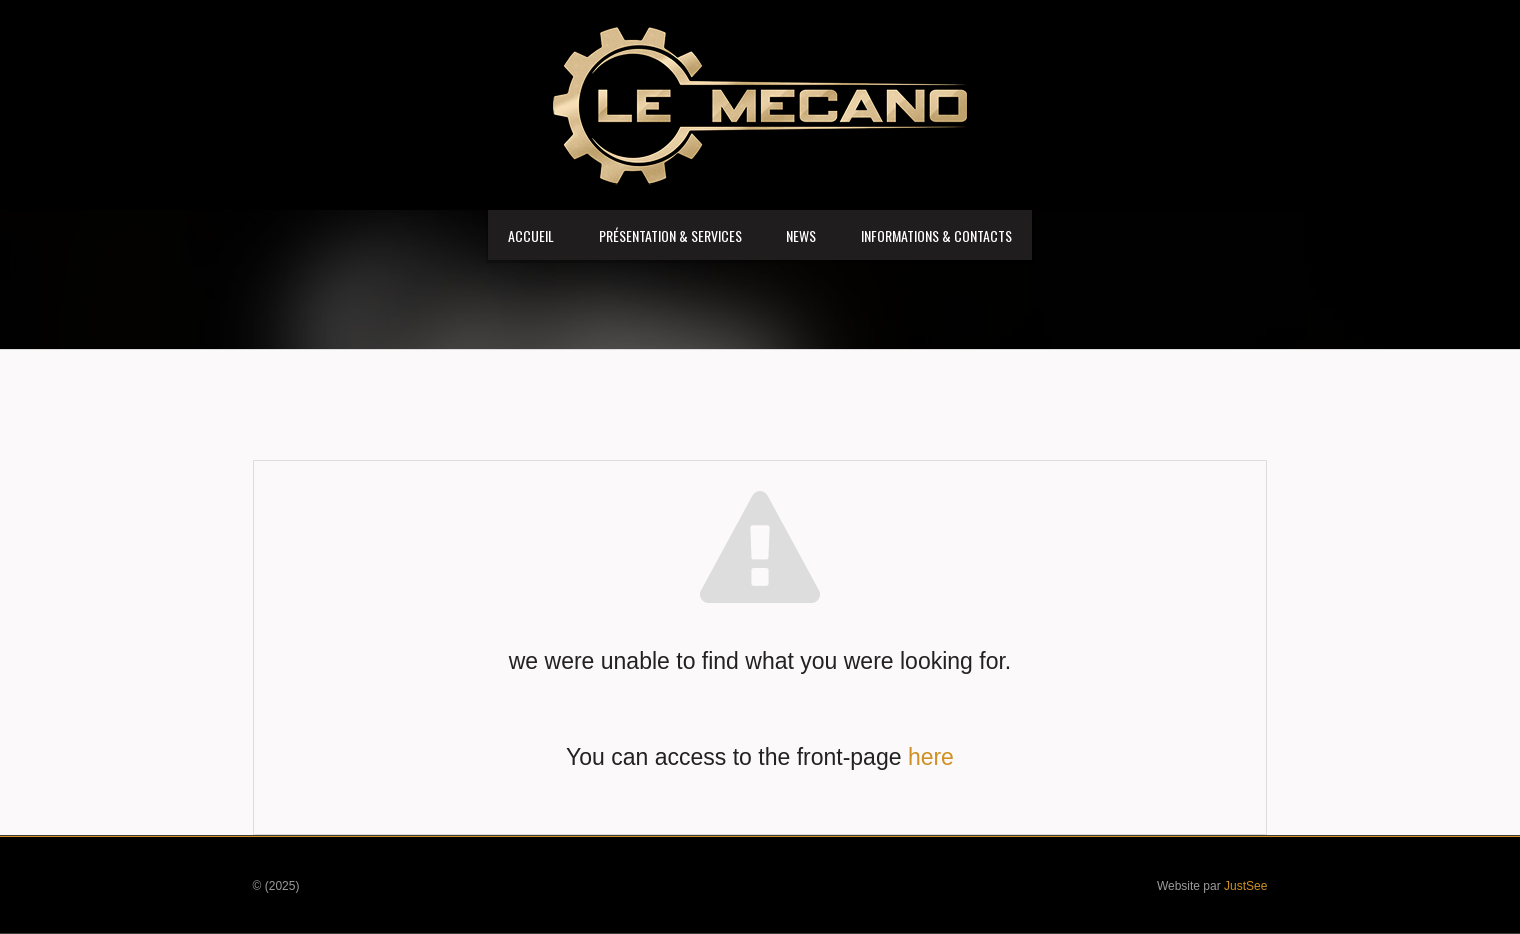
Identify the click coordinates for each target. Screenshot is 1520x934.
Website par (1212, 886)
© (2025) (276, 886)
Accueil (531, 235)
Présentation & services (670, 235)
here (931, 757)
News (801, 235)
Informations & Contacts (936, 235)
